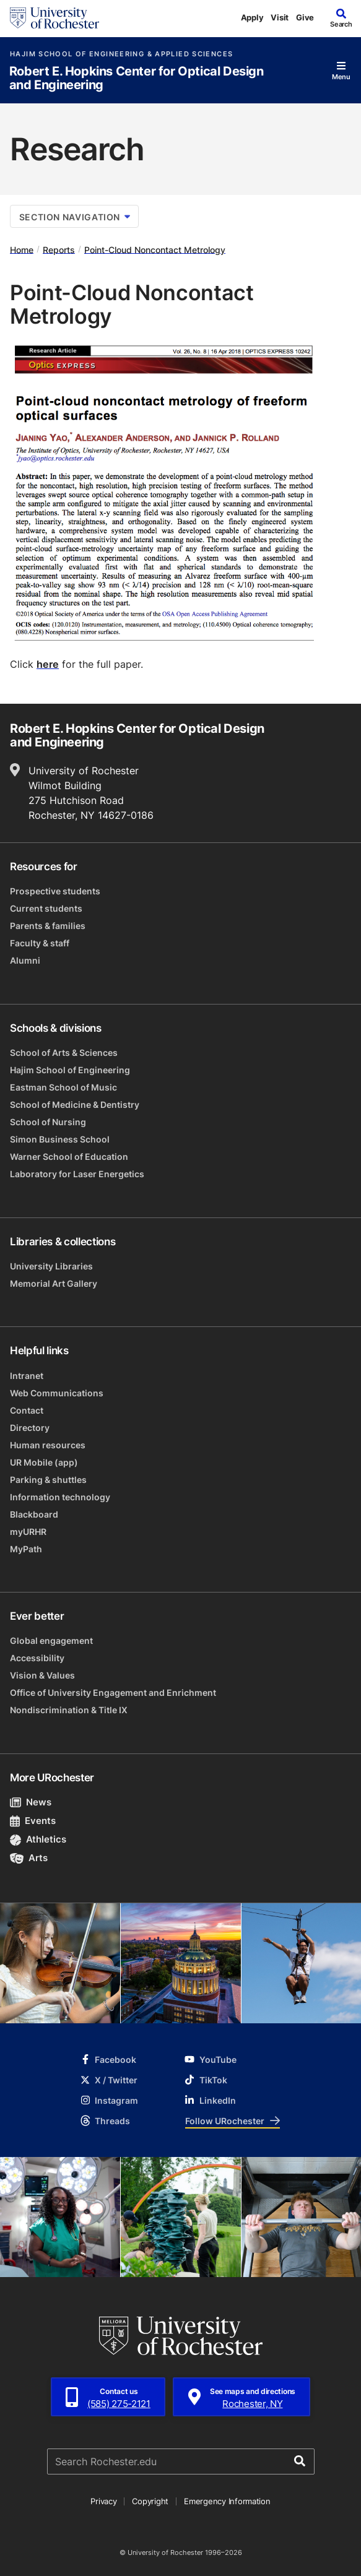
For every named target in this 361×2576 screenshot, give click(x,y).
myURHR (28, 1531)
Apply (252, 17)
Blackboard (34, 1514)
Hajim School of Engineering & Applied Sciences (121, 54)
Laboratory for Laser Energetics (77, 1174)
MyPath (26, 1549)
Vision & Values (42, 1675)
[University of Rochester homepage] (54, 17)
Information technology (60, 1497)
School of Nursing (48, 1122)
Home (21, 249)
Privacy (103, 2501)
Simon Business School (60, 1139)
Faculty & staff (39, 943)
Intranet (26, 1375)
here (48, 664)
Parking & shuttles (48, 1479)
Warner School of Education (69, 1156)
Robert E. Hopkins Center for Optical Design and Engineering (136, 78)
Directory (30, 1427)
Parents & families (47, 925)
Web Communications (56, 1393)
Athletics (38, 1839)
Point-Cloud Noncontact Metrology (154, 249)
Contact (26, 1410)
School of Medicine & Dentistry (74, 1104)
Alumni (25, 960)
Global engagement (51, 1640)
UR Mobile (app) (44, 1462)
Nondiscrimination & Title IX (69, 1710)
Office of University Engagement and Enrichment (113, 1692)
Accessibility (37, 1658)
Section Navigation (74, 217)
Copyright (150, 2501)
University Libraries (51, 1266)
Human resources (47, 1445)
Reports (59, 249)
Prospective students (55, 891)
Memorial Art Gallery (53, 1283)
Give (305, 17)
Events (33, 1820)
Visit (280, 17)
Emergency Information (227, 2501)
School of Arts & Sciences (64, 1052)
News (30, 1802)
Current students (46, 908)
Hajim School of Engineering (70, 1070)
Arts (29, 1857)
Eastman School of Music (63, 1087)
